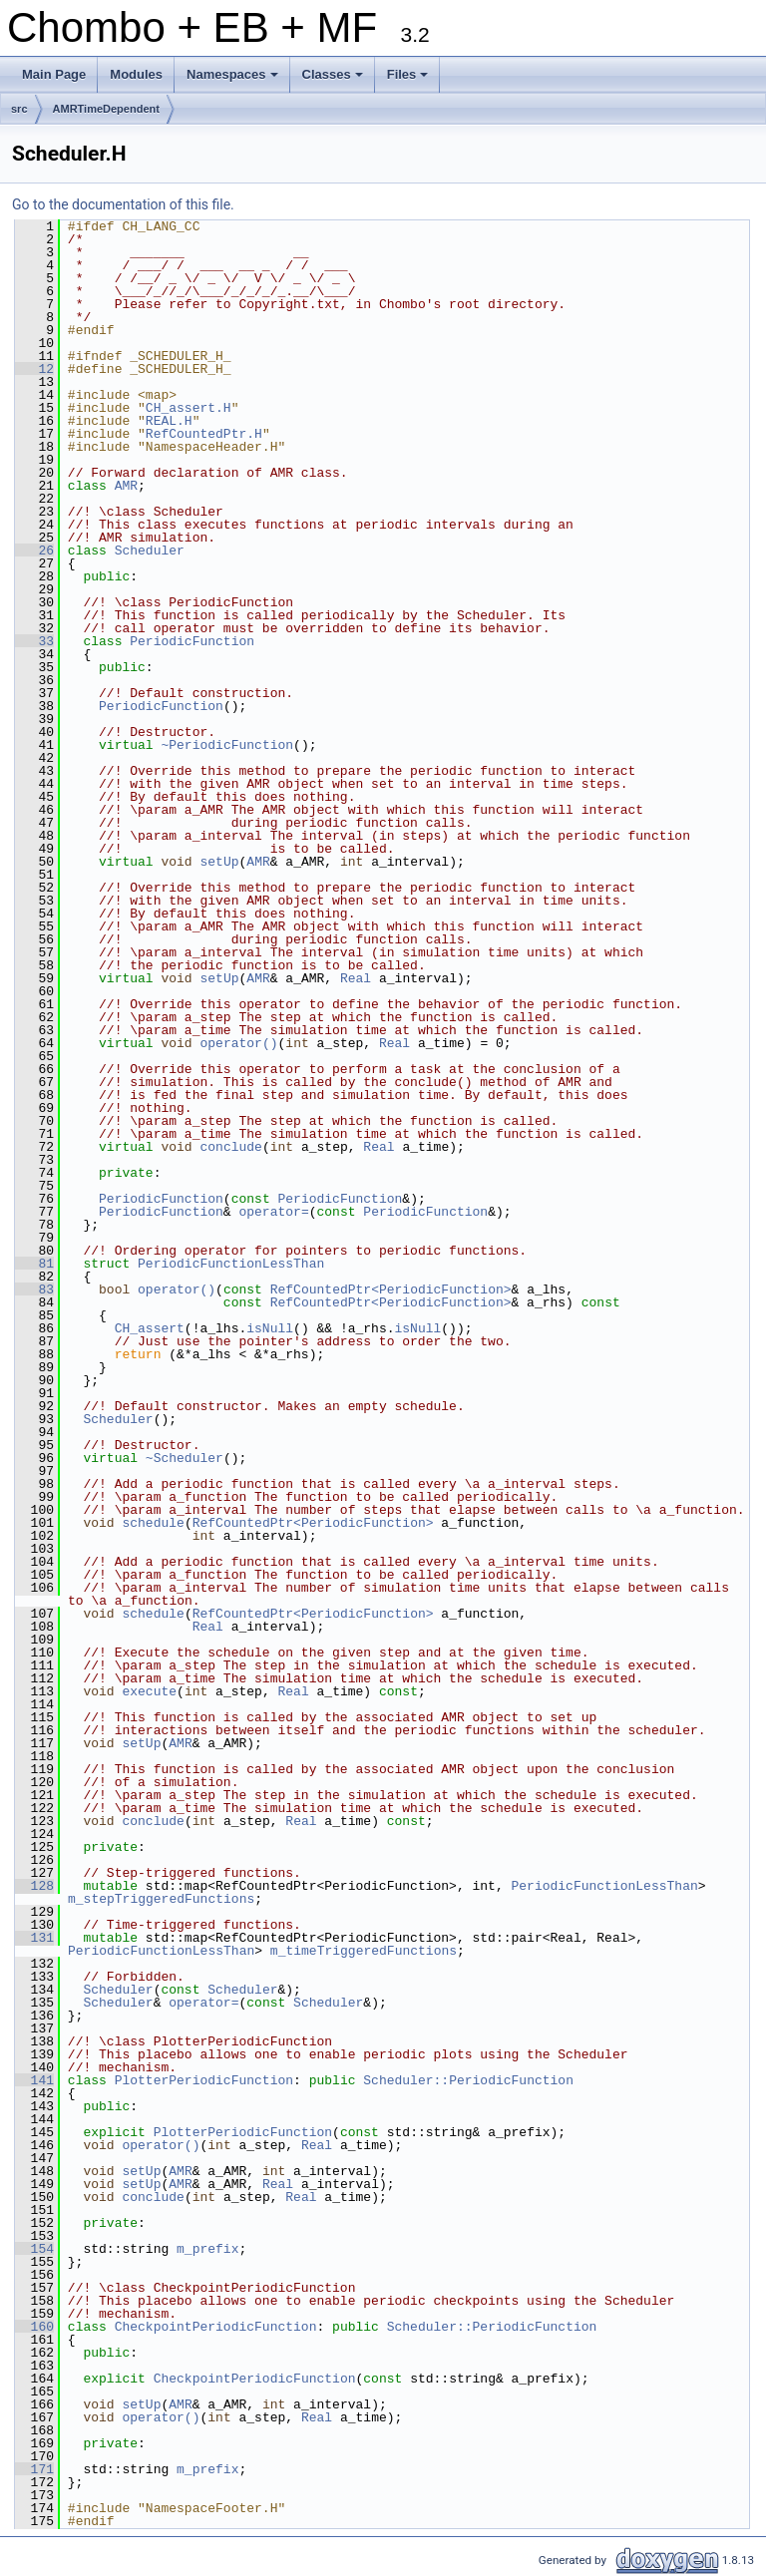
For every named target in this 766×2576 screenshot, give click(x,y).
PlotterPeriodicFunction (204, 2080)
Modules (136, 74)
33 (34, 641)
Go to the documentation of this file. (123, 204)
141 (34, 2080)
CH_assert (150, 1328)
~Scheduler (184, 1458)
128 (34, 1886)
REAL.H (169, 421)
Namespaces (234, 80)
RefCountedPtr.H (204, 434)
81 (34, 1264)
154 (34, 2249)
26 (34, 550)
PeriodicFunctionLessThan (231, 1264)
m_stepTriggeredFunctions (161, 1899)
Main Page (54, 74)
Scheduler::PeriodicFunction (468, 2080)
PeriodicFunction (192, 641)
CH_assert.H (188, 408)
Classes (334, 80)
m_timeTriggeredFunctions (363, 1951)
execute (149, 1691)
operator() (238, 1043)
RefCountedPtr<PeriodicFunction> (391, 1289)
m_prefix (207, 2249)
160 (34, 2327)
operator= (273, 1212)
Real (355, 978)
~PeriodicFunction (227, 745)
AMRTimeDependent (106, 109)
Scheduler (150, 550)
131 (34, 1938)
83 (34, 1289)
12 (34, 369)
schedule (153, 1523)
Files (409, 80)
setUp (218, 862)
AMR (126, 486)
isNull (269, 1328)
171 (34, 2469)
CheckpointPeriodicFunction (216, 2327)
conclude (230, 1147)
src (19, 109)
